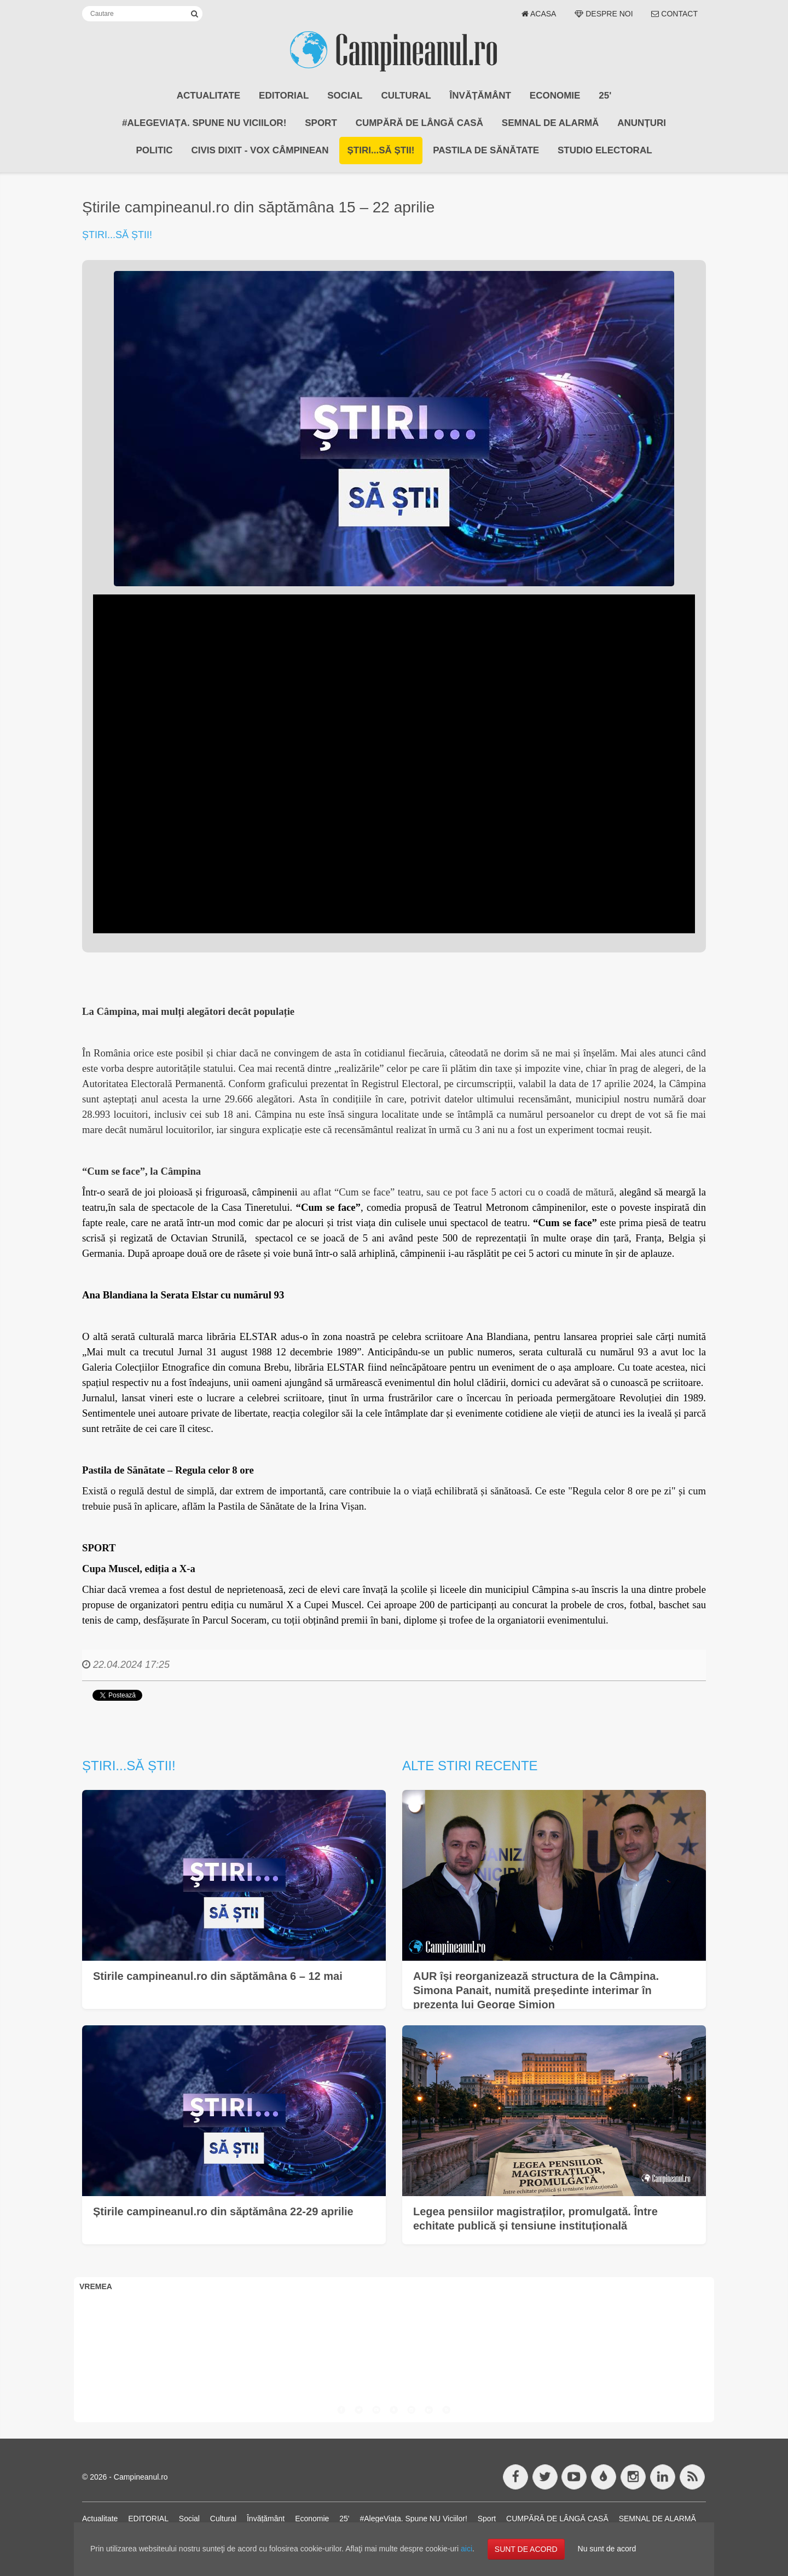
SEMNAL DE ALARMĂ (550, 123)
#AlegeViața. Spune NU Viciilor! (204, 123)
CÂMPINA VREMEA (394, 2337)
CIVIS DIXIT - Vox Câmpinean (259, 150)
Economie (555, 95)
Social (344, 95)
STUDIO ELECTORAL (605, 150)
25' (605, 95)
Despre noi (604, 13)
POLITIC (154, 150)
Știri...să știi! (381, 150)
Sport (321, 123)
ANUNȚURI (641, 123)
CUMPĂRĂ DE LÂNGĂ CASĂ (419, 123)
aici (466, 2548)
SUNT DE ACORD (526, 2549)
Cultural (406, 95)
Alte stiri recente (470, 1765)
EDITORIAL (284, 95)
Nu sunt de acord (607, 2548)
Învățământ (480, 95)
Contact (674, 13)
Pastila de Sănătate (486, 150)
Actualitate (208, 95)
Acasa (539, 13)
